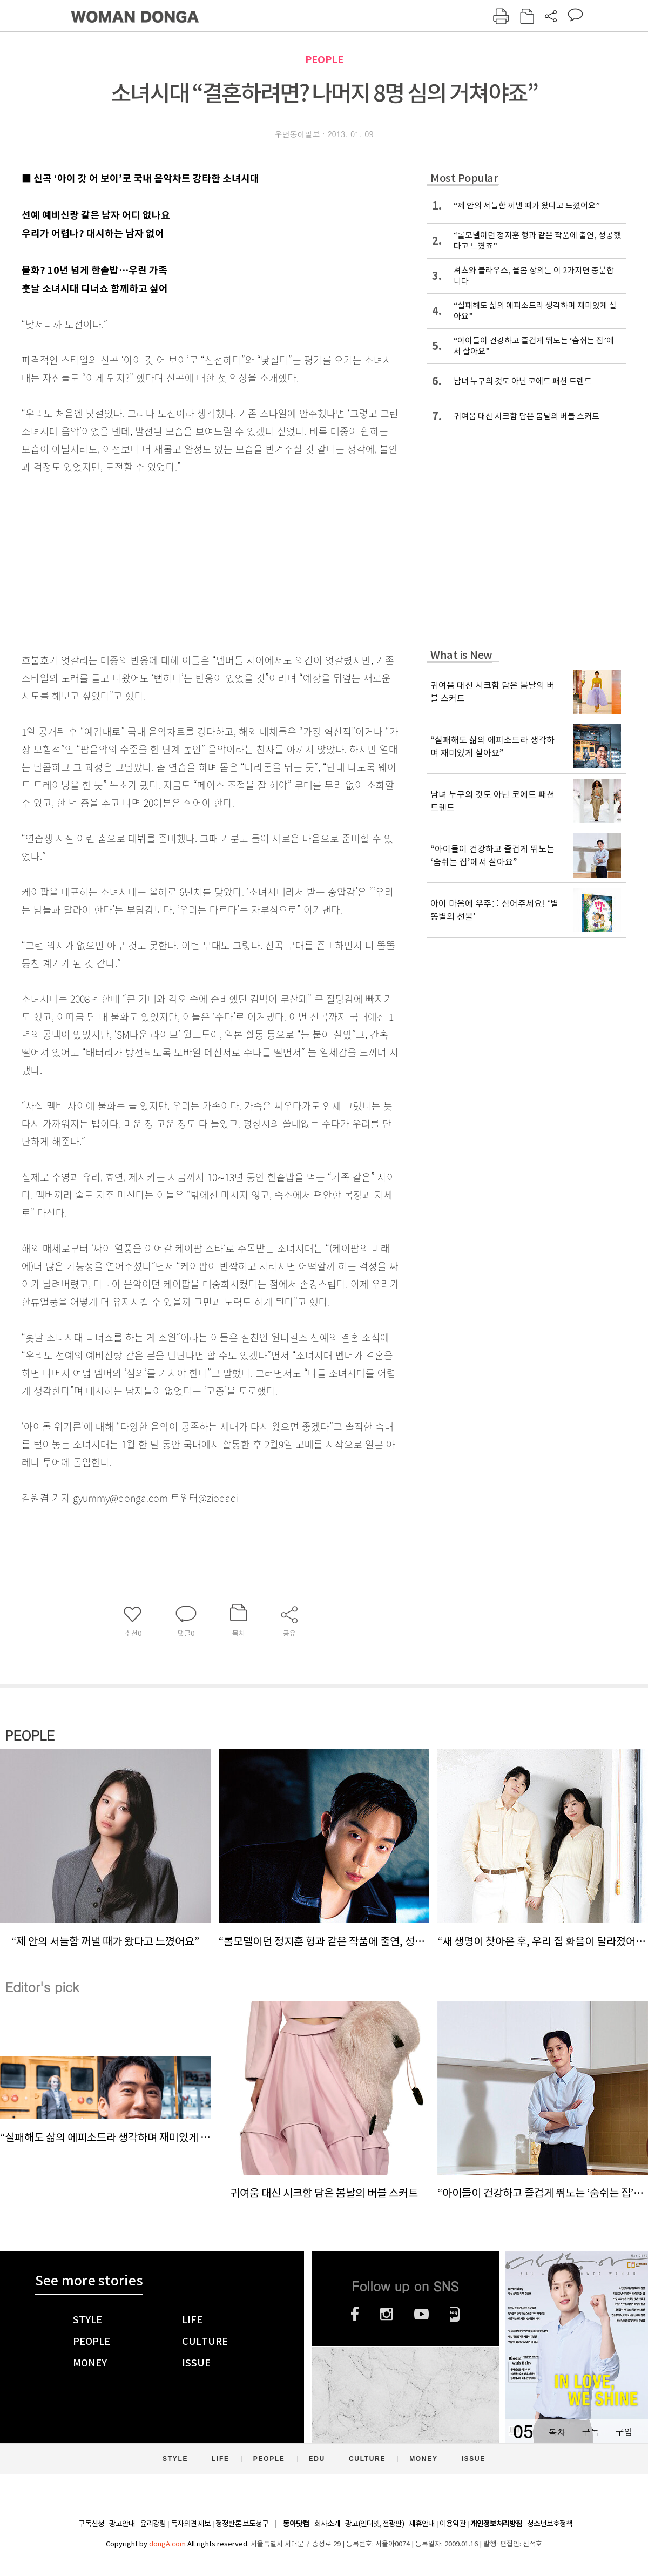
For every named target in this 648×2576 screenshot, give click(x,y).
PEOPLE (324, 59)
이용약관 (452, 2523)
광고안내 (122, 2523)
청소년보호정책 (549, 2523)
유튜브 (421, 2314)
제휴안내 (422, 2523)
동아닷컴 (296, 2523)
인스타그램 (386, 2314)
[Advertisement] (184, 561)
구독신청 (91, 2523)
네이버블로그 (455, 2314)
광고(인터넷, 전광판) (374, 2523)
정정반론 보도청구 (241, 2523)
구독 (590, 2431)
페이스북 (355, 2314)
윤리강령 (153, 2523)
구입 (623, 2431)
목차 (556, 2431)
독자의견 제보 (191, 2523)
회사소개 (327, 2523)
